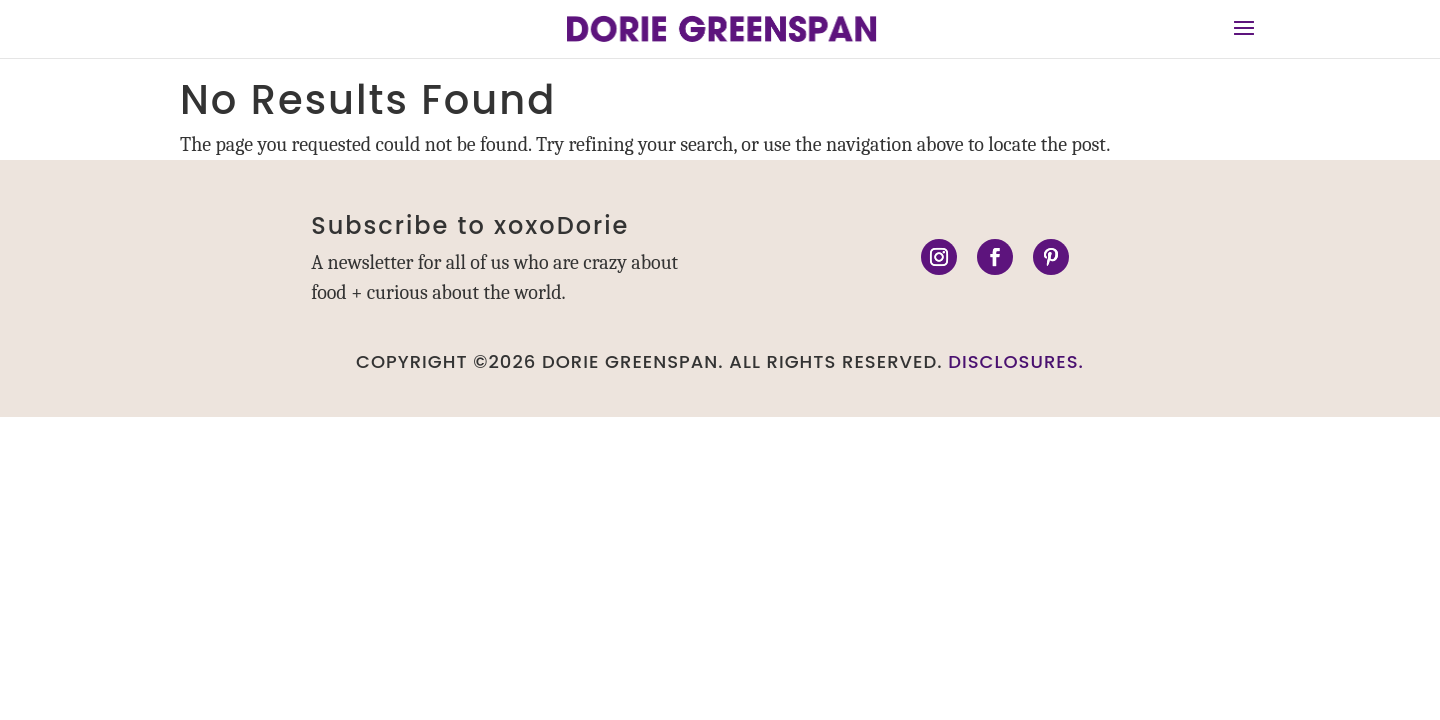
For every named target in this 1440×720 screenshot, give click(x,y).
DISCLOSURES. (1016, 361)
